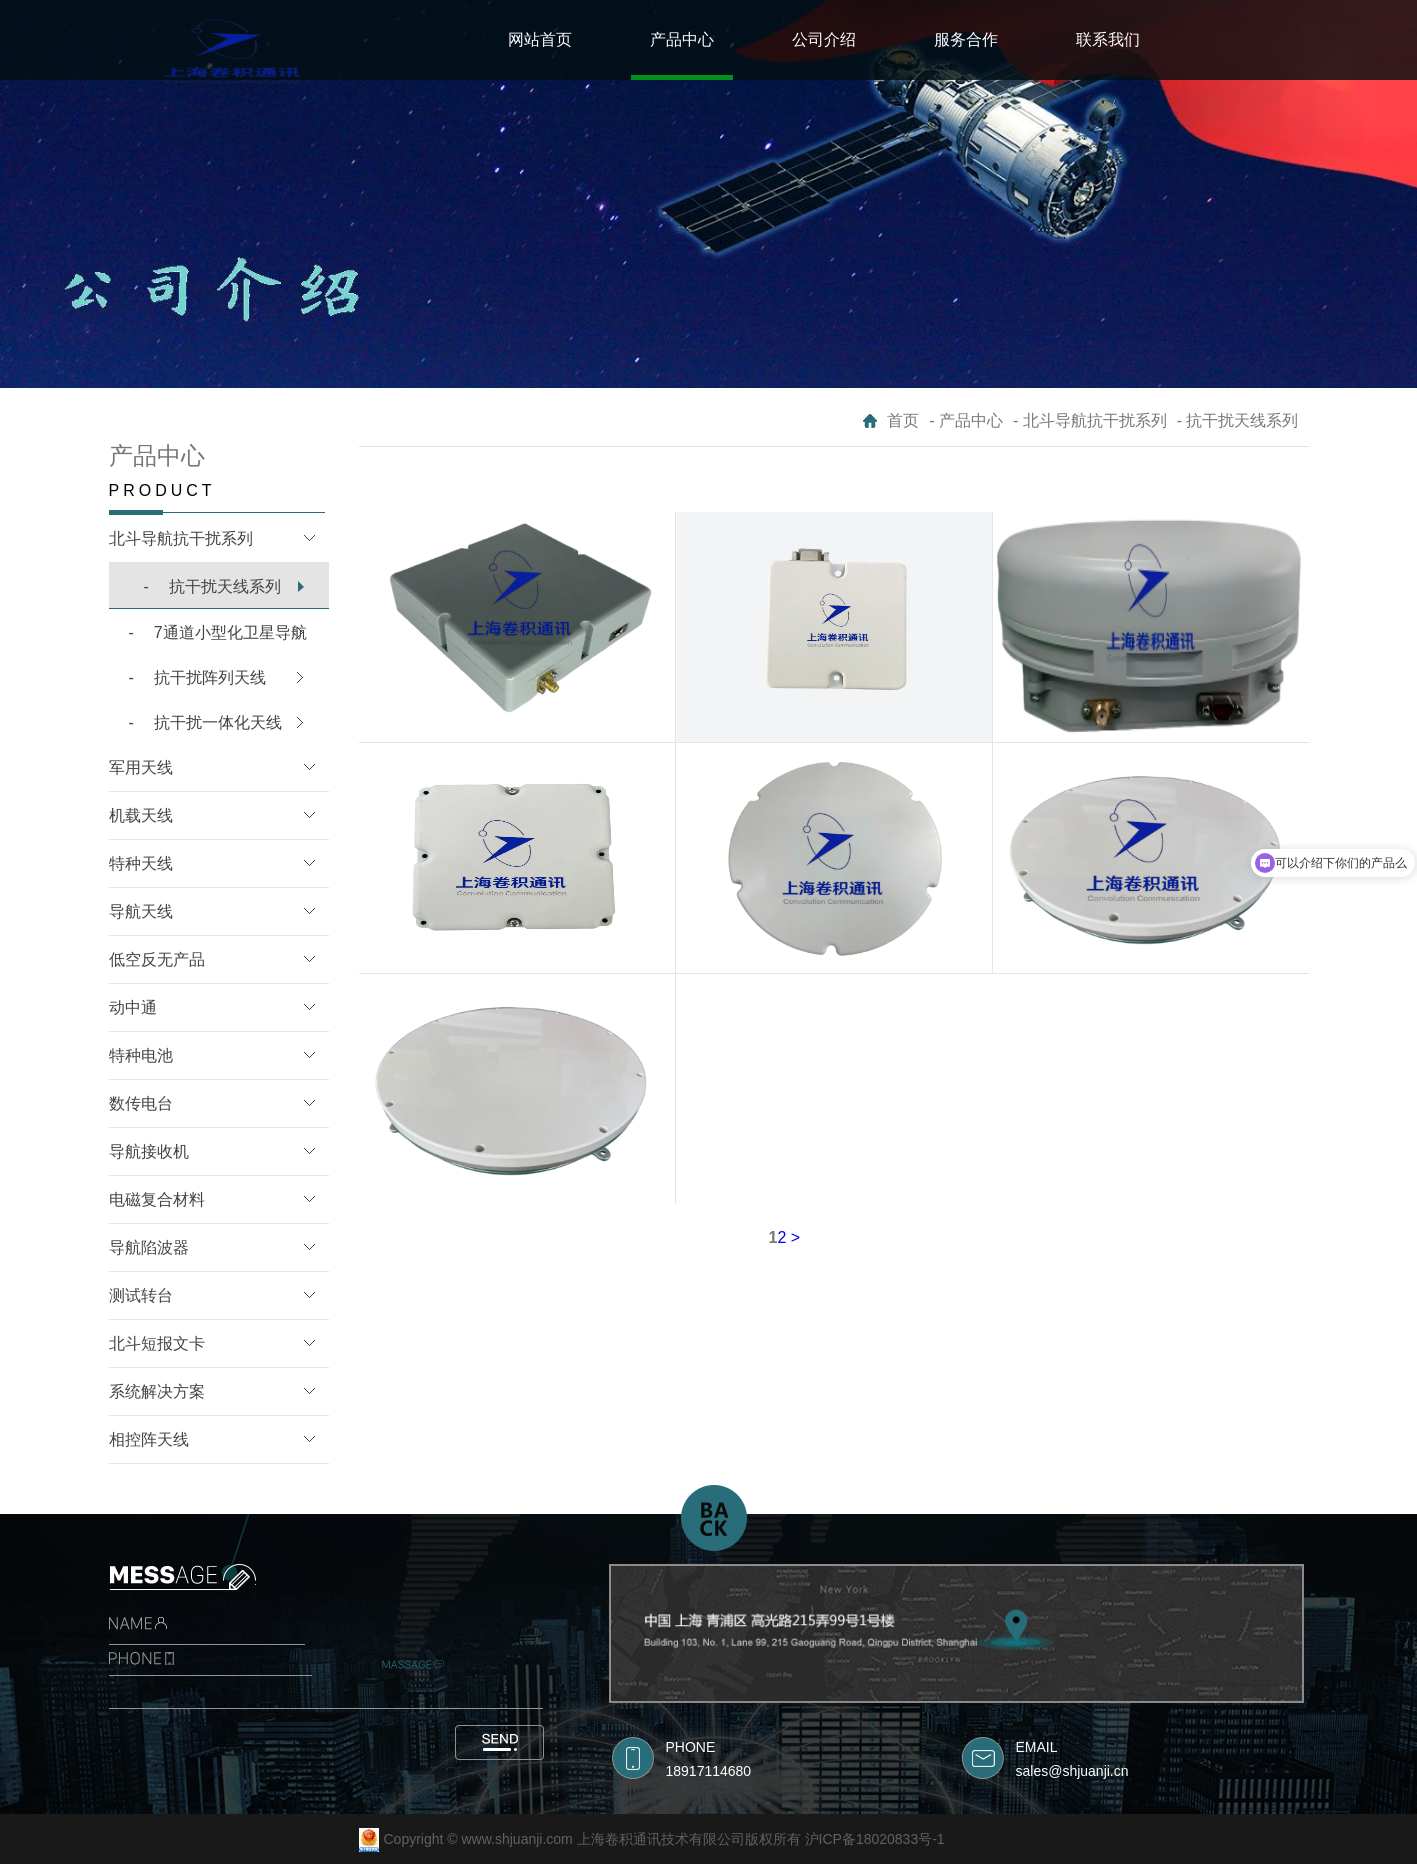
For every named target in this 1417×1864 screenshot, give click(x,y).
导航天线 (141, 911)
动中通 (133, 1007)
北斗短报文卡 (157, 1343)
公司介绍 (824, 39)
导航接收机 (149, 1151)
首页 (903, 420)
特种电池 (141, 1055)
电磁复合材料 (157, 1199)
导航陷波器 (149, 1247)
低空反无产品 (157, 959)
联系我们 (1108, 39)
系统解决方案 (157, 1391)
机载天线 (141, 815)
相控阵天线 (149, 1439)
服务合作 (966, 39)
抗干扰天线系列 (212, 586)
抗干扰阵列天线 (197, 677)
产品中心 (682, 39)
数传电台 (141, 1103)
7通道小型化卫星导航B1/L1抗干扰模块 (208, 640)
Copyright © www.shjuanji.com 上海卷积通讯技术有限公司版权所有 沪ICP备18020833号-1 (664, 1839)
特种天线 (141, 863)
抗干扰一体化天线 (205, 722)
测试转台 (141, 1295)
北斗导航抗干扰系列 (181, 538)
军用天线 (141, 767)
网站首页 (540, 39)
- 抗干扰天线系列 (1238, 420)
